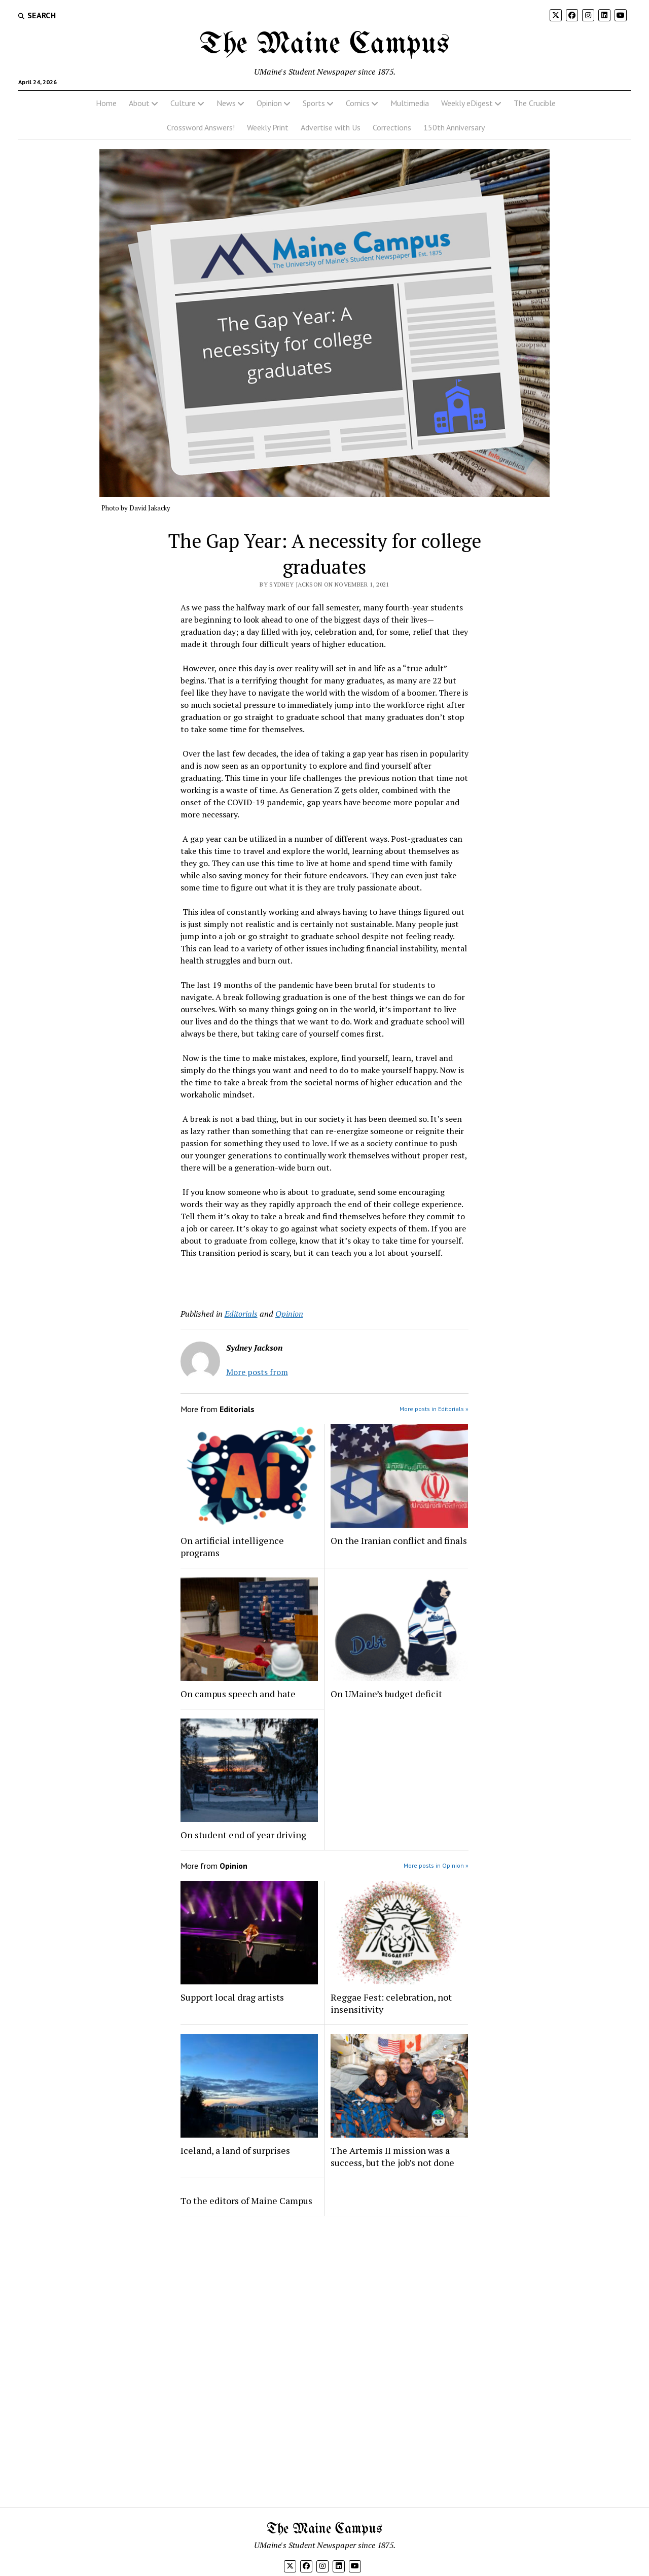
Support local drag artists (232, 1997)
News (226, 103)
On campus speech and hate (238, 1694)
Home (106, 103)
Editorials (241, 1313)
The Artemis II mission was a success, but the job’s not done (392, 2156)
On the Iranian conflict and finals (399, 1540)
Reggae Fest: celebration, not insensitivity (391, 2003)
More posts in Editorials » (434, 1409)
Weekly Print (268, 127)
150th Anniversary (454, 127)
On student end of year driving (243, 1835)
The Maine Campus (324, 44)
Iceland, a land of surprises (235, 2150)
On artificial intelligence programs (232, 1546)
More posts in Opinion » (436, 1865)
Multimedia (409, 103)
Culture (183, 103)
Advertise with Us (330, 127)
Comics (358, 103)
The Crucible (535, 103)
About (139, 103)
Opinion (269, 103)
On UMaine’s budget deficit (386, 1694)
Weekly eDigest (467, 103)
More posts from (257, 1372)
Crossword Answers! (201, 127)
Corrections (392, 127)
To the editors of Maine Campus (246, 2200)
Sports (314, 103)
